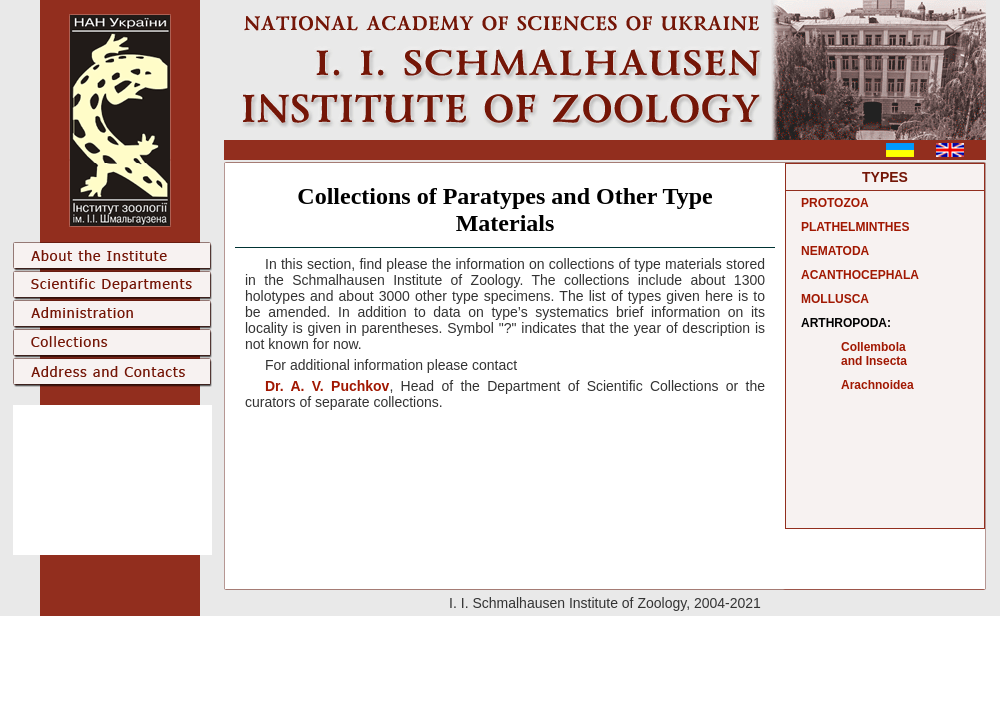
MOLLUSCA (835, 299)
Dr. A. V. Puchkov (327, 386)
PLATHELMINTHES (855, 227)
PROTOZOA (835, 203)
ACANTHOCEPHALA (860, 275)
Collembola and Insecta (874, 354)
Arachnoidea (877, 385)
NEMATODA (835, 251)
